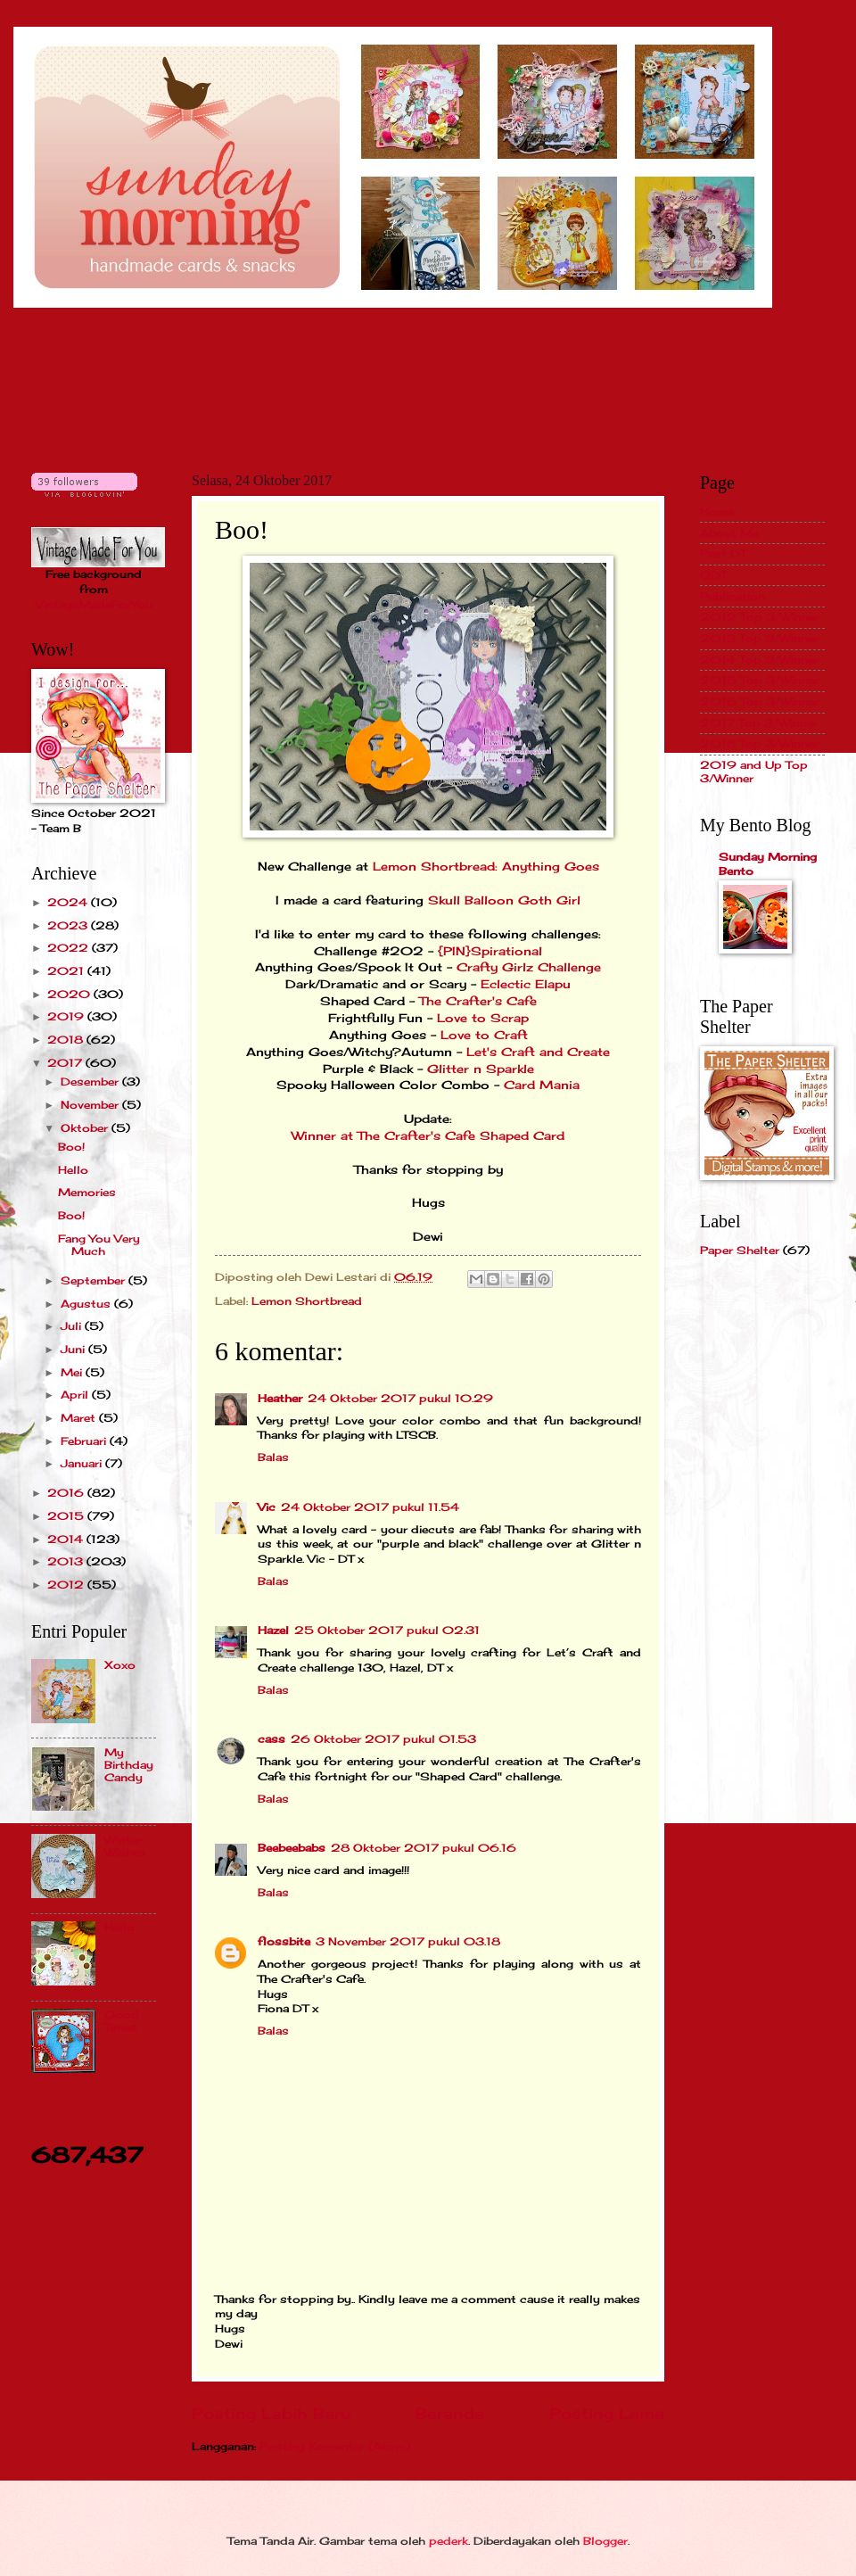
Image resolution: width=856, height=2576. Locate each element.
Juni (74, 1349)
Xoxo (120, 1665)
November (91, 1104)
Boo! (71, 1146)
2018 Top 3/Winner (759, 743)
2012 (67, 1584)
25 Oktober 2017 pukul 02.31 (387, 1630)
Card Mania (542, 1085)
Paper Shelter (739, 1250)
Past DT (723, 553)
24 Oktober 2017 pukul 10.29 (400, 1398)
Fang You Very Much (99, 1245)
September (94, 1280)
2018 (66, 1039)
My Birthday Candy (128, 1765)
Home (717, 511)
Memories (87, 1192)
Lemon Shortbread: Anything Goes (486, 866)
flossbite (284, 1941)
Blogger (605, 2540)
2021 (67, 971)
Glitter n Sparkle (480, 1069)
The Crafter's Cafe (478, 1001)
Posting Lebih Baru (271, 2414)
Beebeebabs (291, 1847)
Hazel (273, 1630)
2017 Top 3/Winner (759, 723)
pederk (448, 2540)
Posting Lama (606, 2414)
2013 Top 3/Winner (759, 638)
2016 (67, 1492)
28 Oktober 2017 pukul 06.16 (423, 1847)
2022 (69, 947)
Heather (280, 1398)
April (76, 1394)
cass (271, 1739)
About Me (729, 533)
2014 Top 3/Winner (759, 659)
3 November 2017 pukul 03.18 (408, 1941)
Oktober (86, 1128)
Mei (73, 1372)
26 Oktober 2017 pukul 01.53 (383, 1739)
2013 (66, 1561)
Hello (73, 1170)
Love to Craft (484, 1035)
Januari (83, 1463)
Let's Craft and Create (538, 1052)
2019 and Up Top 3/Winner (754, 771)
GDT (713, 575)
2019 (67, 1016)
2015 (67, 1516)
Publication (732, 596)
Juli (73, 1326)
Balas (273, 1457)
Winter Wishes (125, 1846)
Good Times (121, 2021)
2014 (66, 1539)
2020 (70, 994)
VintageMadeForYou (94, 604)
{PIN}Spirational (490, 951)
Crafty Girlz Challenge (529, 967)
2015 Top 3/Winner (759, 680)
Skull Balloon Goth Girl (504, 900)
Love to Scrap (483, 1018)
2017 (66, 1062)
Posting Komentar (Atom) (334, 2446)
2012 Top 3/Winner (759, 616)
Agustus (87, 1303)
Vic (267, 1507)
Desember (91, 1081)
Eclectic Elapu (526, 984)
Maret (80, 1417)
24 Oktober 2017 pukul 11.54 (370, 1507)
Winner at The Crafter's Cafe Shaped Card (428, 1136)
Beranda (450, 2414)
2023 (69, 925)
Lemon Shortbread (306, 1301)
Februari (85, 1441)
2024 (69, 902)
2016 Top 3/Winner (759, 701)
